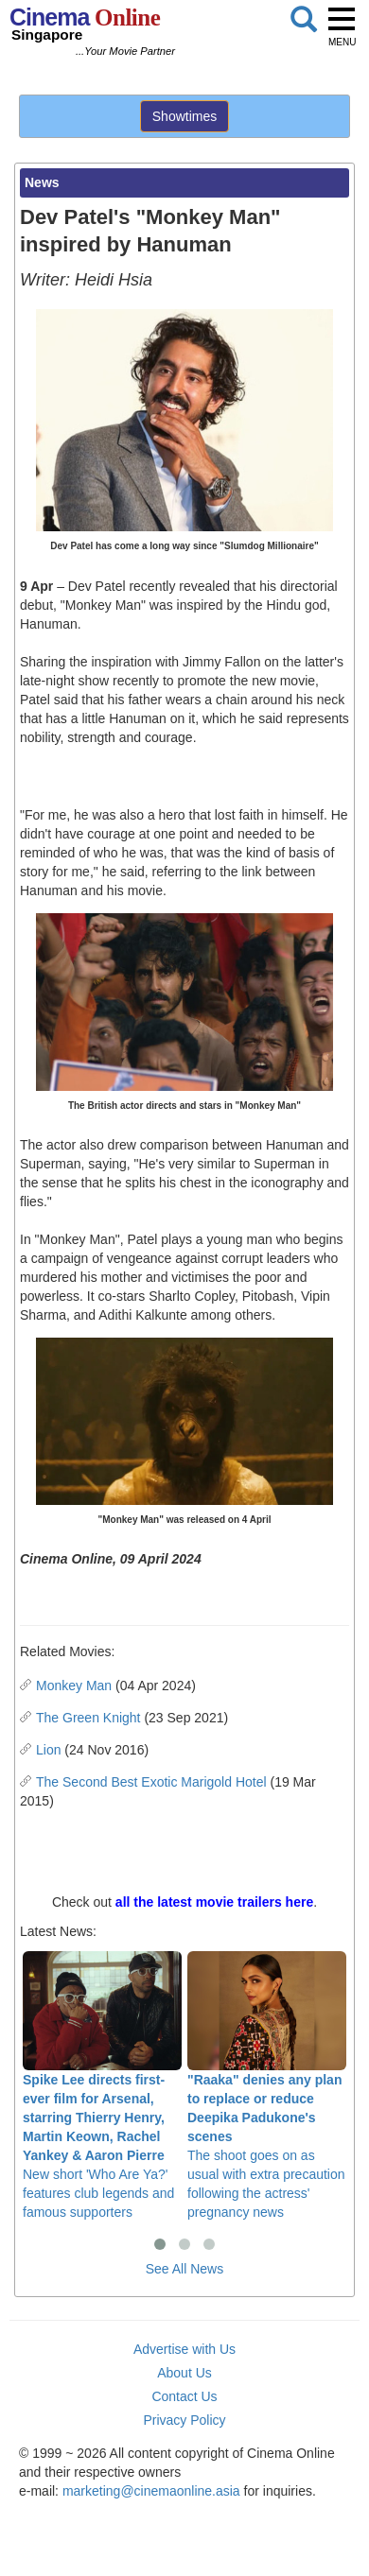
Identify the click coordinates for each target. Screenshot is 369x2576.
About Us (184, 2372)
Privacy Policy (184, 2420)
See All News (184, 2268)
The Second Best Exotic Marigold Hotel (151, 1781)
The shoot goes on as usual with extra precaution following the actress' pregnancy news (266, 2085)
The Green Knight (88, 1717)
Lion (48, 1749)
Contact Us (184, 2396)
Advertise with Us (184, 2349)
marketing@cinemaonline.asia (151, 2490)
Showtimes (184, 116)
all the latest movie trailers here (214, 1902)
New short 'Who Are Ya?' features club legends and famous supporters (102, 2085)
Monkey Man (74, 1685)
